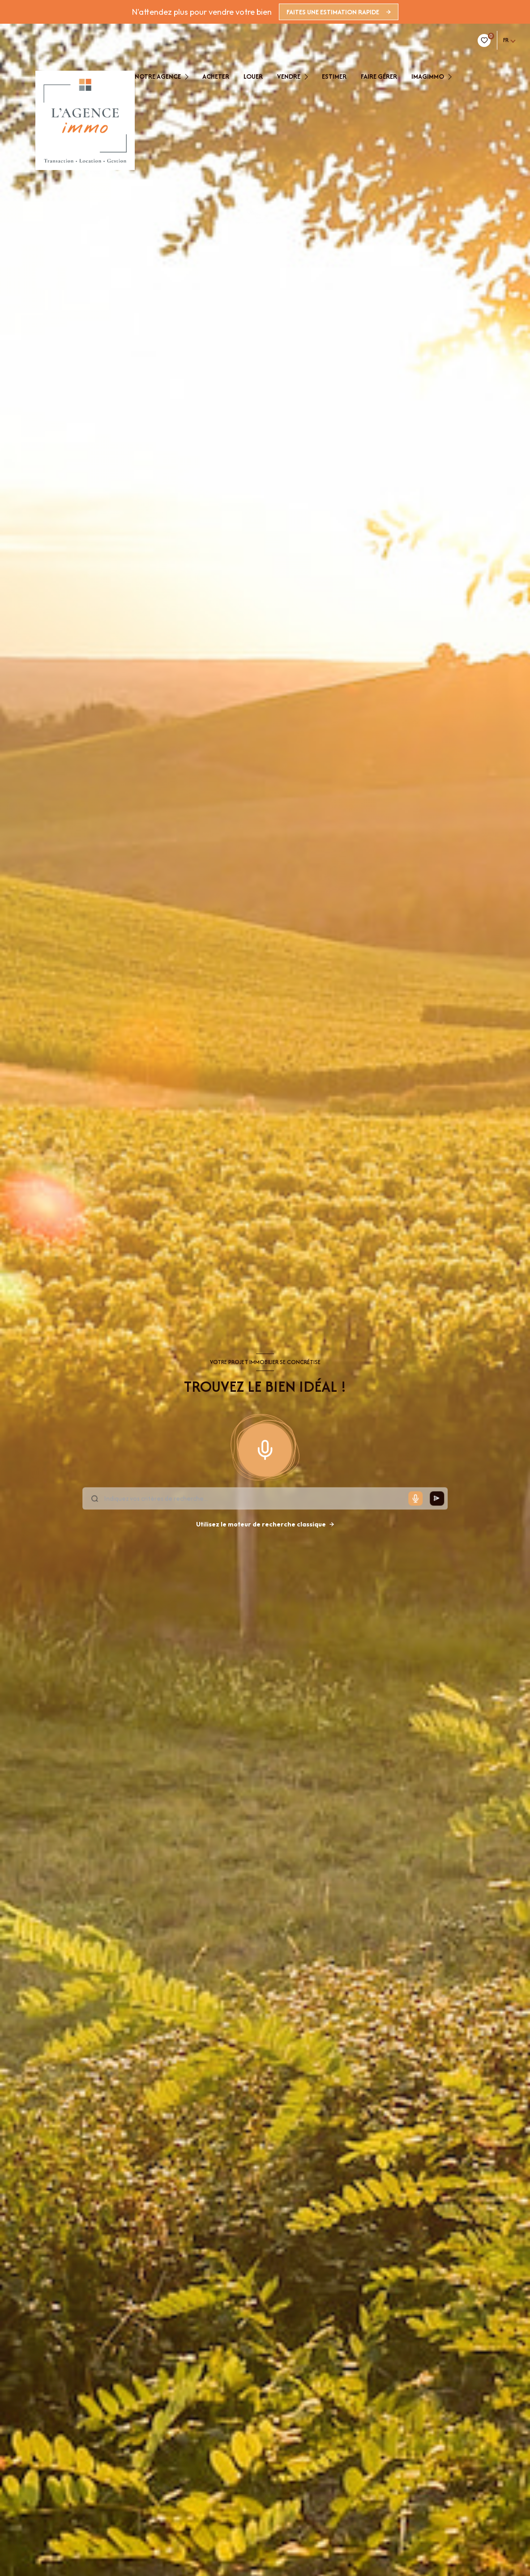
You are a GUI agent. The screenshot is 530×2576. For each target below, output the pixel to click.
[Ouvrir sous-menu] (189, 77)
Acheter (215, 76)
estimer (334, 76)
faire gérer (379, 76)
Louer (253, 76)
